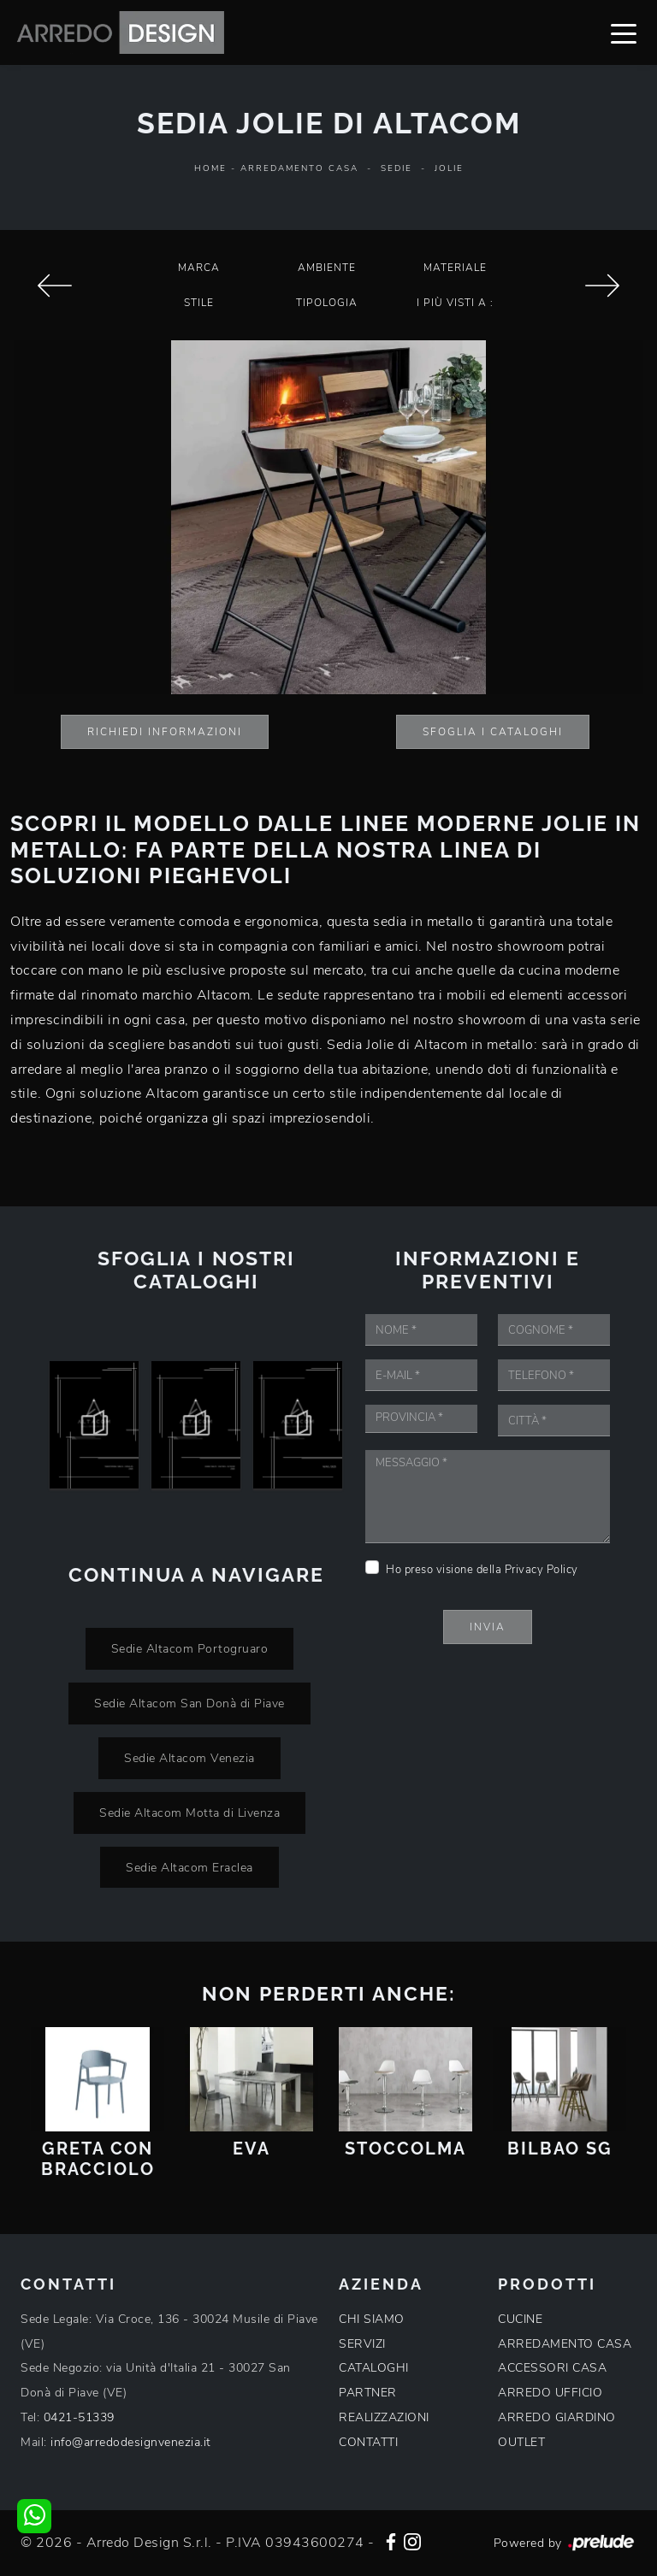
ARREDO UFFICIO (550, 2392)
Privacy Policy (541, 1569)
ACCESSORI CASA (552, 2368)
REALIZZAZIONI (384, 2417)
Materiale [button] (455, 267)
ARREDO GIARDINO (557, 2417)
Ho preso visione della (482, 1569)
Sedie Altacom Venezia (189, 1757)
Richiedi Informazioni (164, 732)
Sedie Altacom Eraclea (189, 1867)
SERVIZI (362, 2344)
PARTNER (368, 2392)
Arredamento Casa (299, 168)
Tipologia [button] (327, 302)
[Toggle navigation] (624, 32)
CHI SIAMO (372, 2319)
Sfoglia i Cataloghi (493, 732)
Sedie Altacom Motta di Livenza (189, 1812)
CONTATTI (368, 2442)
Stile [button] (199, 302)
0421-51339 (79, 2417)
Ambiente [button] (327, 267)
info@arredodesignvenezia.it (130, 2442)
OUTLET (521, 2442)
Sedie (396, 168)
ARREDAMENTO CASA (564, 2344)
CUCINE (520, 2319)
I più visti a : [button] (455, 302)
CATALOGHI (374, 2368)
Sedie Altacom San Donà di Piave (189, 1703)
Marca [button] (199, 267)
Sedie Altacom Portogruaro (190, 1648)
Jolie (449, 168)
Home (210, 168)
